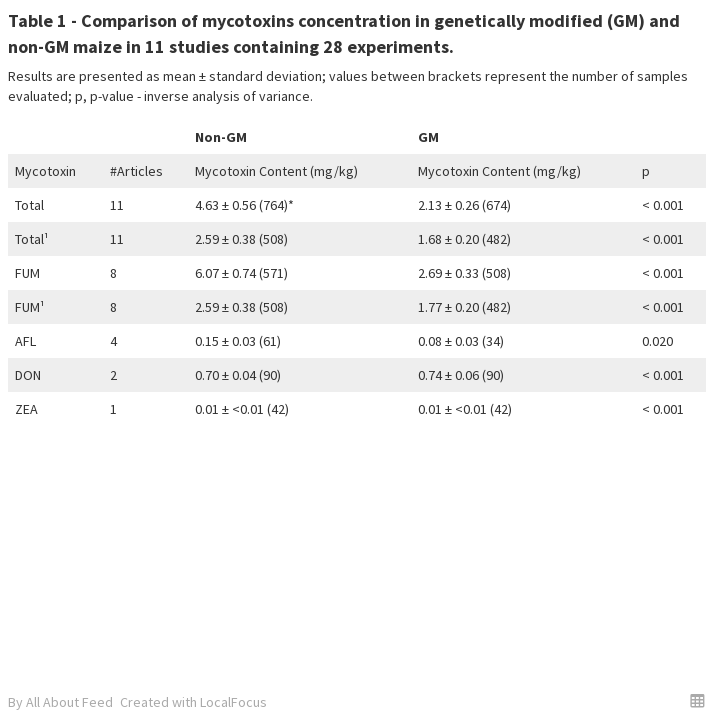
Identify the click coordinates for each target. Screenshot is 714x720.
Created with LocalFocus (193, 702)
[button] (697, 700)
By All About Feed (60, 702)
